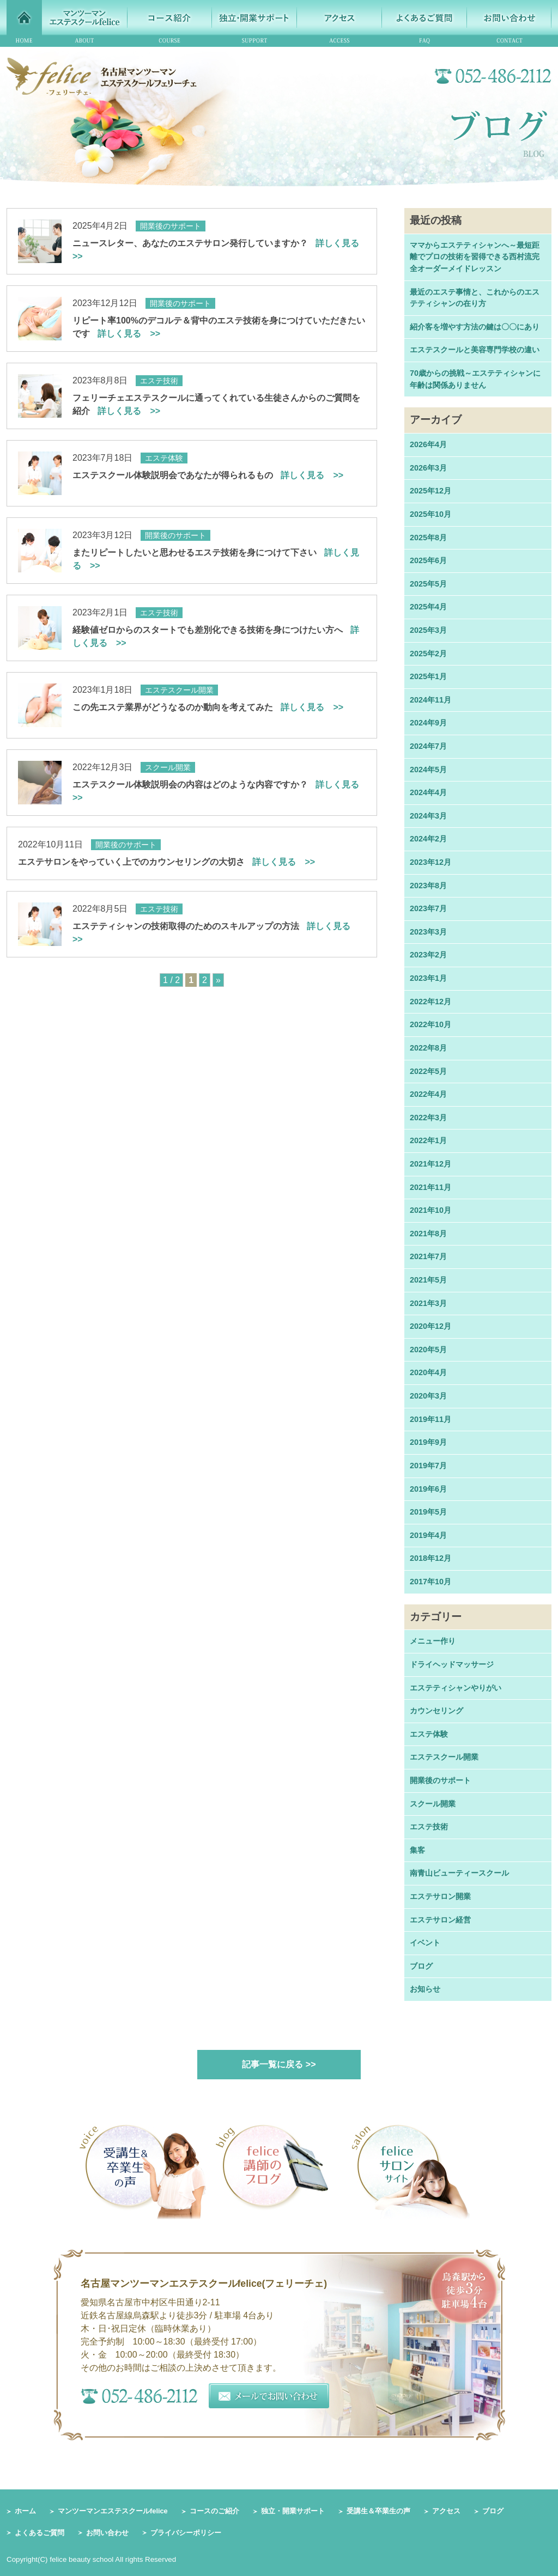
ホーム (25, 2511)
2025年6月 (428, 560)
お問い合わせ (107, 2533)
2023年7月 (428, 908)
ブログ (421, 1966)
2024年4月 (428, 792)
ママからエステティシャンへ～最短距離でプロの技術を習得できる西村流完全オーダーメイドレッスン (474, 257)
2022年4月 (428, 1094)
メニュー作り (433, 1641)
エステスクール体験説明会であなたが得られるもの (207, 475)
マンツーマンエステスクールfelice (113, 2511)
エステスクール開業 (444, 1757)
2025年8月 (428, 537)
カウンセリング (436, 1710)
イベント (425, 1942)
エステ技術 (429, 1826)
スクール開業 (433, 1803)
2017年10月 (430, 1581)
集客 (417, 1850)
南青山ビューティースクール (459, 1873)
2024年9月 (428, 722)
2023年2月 (428, 954)
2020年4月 (428, 1372)
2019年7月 (428, 1465)
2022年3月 (428, 1117)
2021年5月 (428, 1279)
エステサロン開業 (440, 1896)
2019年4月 (428, 1535)
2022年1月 (428, 1140)
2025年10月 (430, 514)
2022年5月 (428, 1071)
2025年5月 (428, 583)
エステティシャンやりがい (455, 1687)
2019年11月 (430, 1419)
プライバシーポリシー (185, 2533)
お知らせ (425, 1989)
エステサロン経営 (440, 1919)
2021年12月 (430, 1163)
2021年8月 (428, 1233)
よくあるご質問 (39, 2533)
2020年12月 (430, 1326)
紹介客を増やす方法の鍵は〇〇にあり (474, 326)
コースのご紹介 (214, 2511)
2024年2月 (428, 838)
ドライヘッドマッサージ (452, 1664)
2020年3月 (428, 1395)
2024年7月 (428, 746)
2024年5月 (428, 769)
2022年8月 (428, 1047)
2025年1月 (428, 676)
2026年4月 (428, 444)
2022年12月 (430, 1001)
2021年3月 (428, 1303)
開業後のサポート (440, 1780)
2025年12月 (430, 490)
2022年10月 (430, 1024)
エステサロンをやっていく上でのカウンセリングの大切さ (166, 861)
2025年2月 (428, 653)
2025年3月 (428, 630)
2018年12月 (430, 1558)
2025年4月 (428, 606)
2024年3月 (428, 815)
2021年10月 (430, 1210)
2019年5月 (428, 1511)
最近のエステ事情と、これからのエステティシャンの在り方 (474, 298)
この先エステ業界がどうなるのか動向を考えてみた (207, 707)
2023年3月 (428, 931)
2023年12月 (430, 862)
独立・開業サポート (293, 2511)
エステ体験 (429, 1734)
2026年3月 (428, 467)
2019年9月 (428, 1442)
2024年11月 (430, 699)
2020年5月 (428, 1349)
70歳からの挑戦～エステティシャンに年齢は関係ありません (475, 379)
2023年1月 (428, 978)
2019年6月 (428, 1489)
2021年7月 (428, 1256)
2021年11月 (430, 1187)
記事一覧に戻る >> (279, 2064)
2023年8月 (428, 885)
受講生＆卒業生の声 (378, 2511)
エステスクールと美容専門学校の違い (474, 349)
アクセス (446, 2511)
